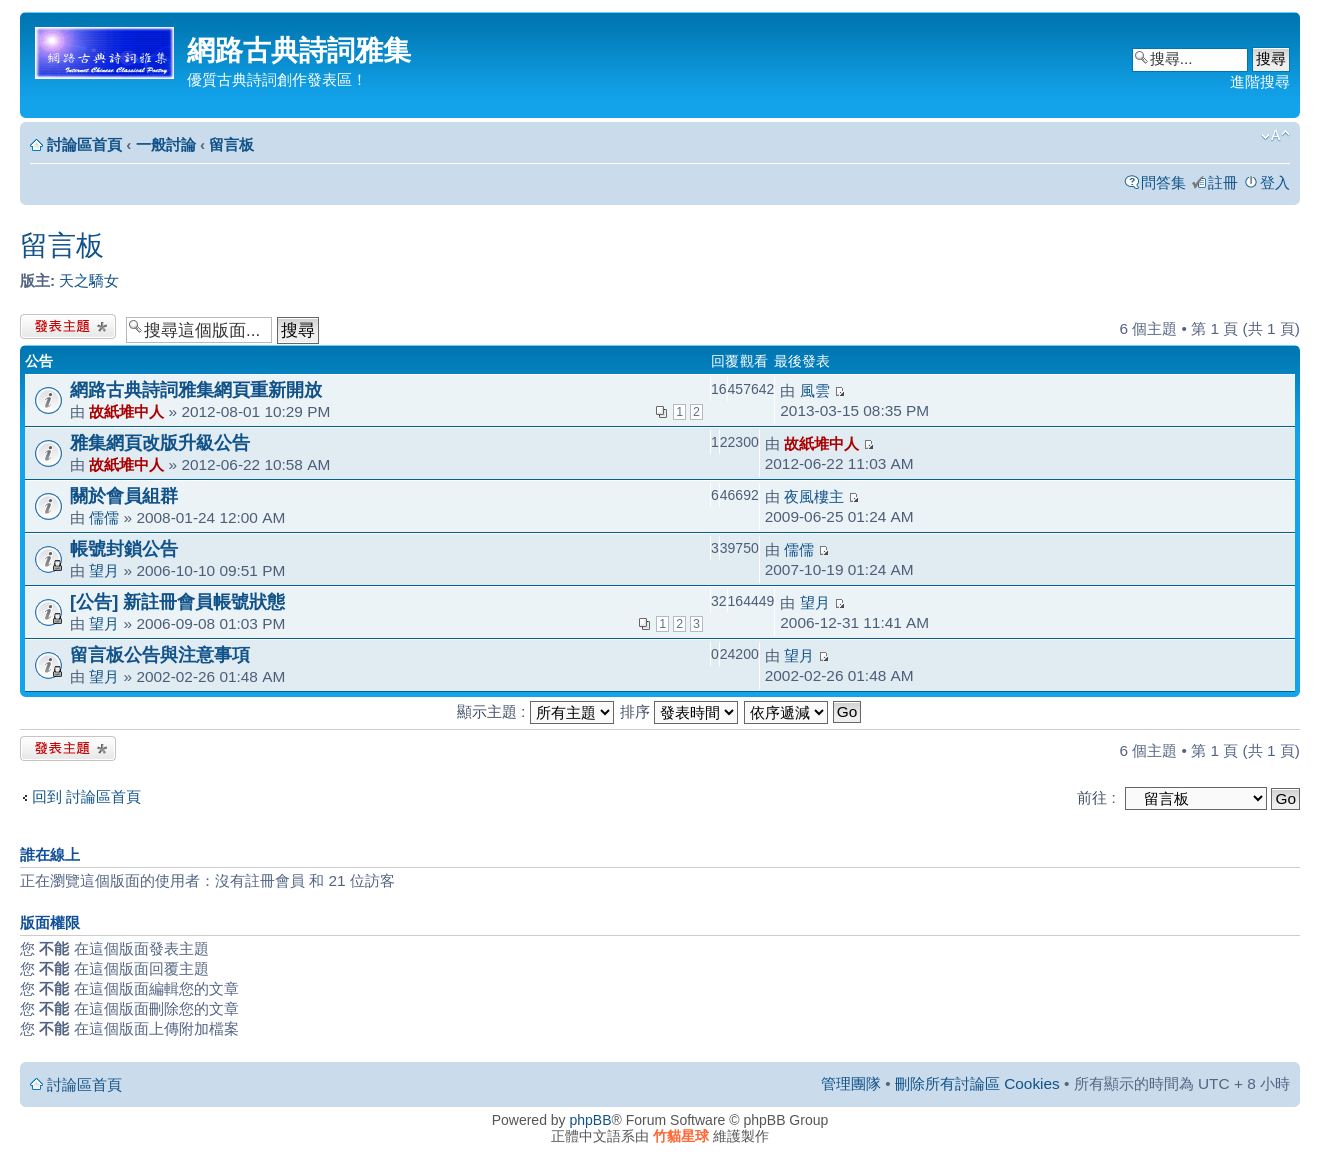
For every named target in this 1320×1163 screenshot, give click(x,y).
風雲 (815, 390)
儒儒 (104, 517)
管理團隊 (851, 1083)
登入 (1275, 182)
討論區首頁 (84, 144)
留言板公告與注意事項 (160, 654)
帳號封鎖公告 (124, 548)
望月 (104, 570)
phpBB (591, 1120)
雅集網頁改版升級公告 (160, 442)
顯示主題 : (535, 711)
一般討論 (166, 144)
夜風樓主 (814, 496)
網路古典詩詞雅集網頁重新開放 (196, 389)
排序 (679, 711)
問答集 (1163, 182)
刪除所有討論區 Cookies (977, 1083)
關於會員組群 (124, 495)
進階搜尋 (1260, 81)
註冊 (1223, 182)
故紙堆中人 (126, 411)
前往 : (1096, 797)
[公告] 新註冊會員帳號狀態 (177, 601)
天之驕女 (89, 280)
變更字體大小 (1275, 136)
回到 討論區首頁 (86, 796)
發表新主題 (68, 326)
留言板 (231, 144)
